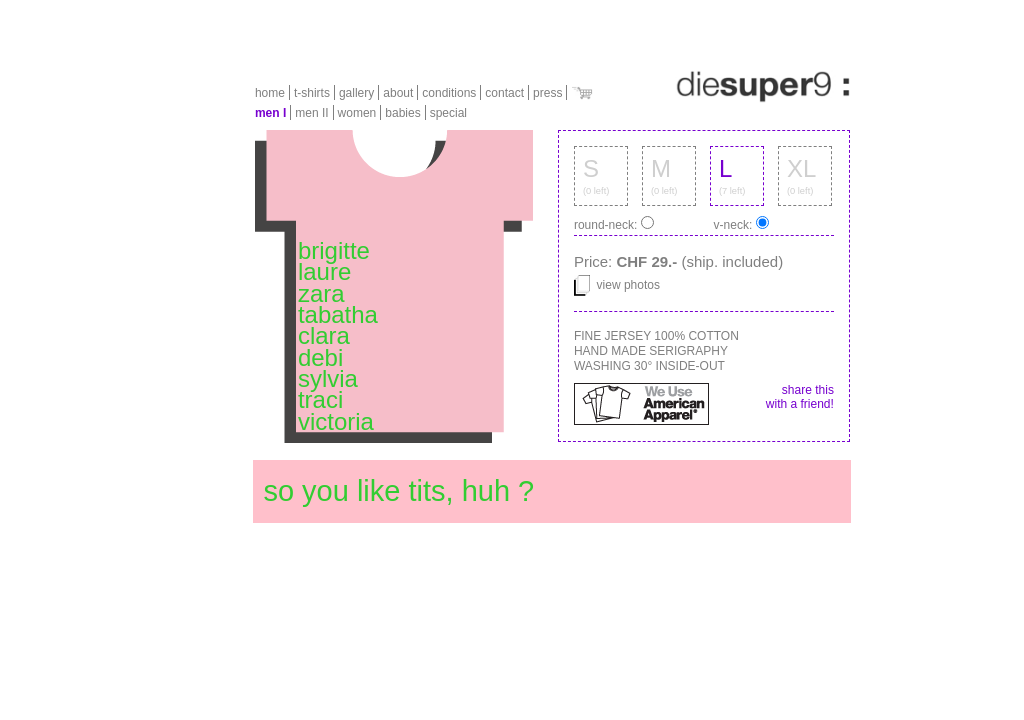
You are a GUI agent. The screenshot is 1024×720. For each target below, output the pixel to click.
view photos (617, 285)
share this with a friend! (800, 397)
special (448, 113)
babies (402, 113)
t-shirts (312, 93)
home (270, 93)
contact (504, 93)
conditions (449, 93)
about (398, 93)
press (547, 93)
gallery (356, 93)
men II (311, 113)
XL (801, 168)
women (357, 113)
